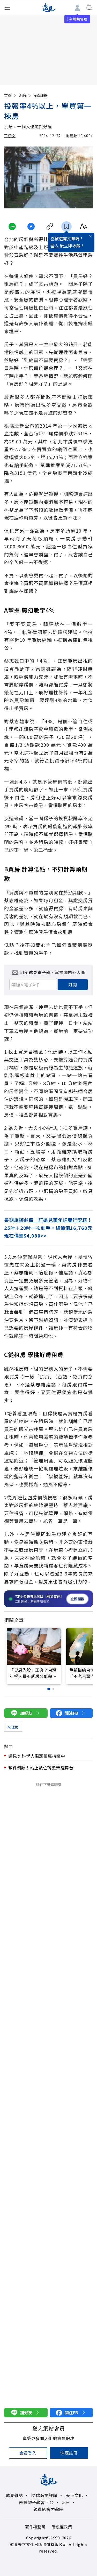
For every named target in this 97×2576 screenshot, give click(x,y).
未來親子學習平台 (36, 2502)
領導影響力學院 (48, 2509)
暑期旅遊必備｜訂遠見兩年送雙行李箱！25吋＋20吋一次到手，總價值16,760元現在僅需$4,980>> (48, 1227)
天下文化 (74, 2495)
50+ (66, 2502)
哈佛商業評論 (44, 2495)
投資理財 (40, 95)
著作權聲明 (35, 2527)
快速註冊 (69, 2453)
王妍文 (10, 135)
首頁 (10, 95)
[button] (48, 1689)
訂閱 (72, 984)
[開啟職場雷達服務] (48, 1598)
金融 (25, 95)
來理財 (13, 1726)
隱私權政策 (62, 2527)
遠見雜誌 (14, 2495)
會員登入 (28, 2453)
